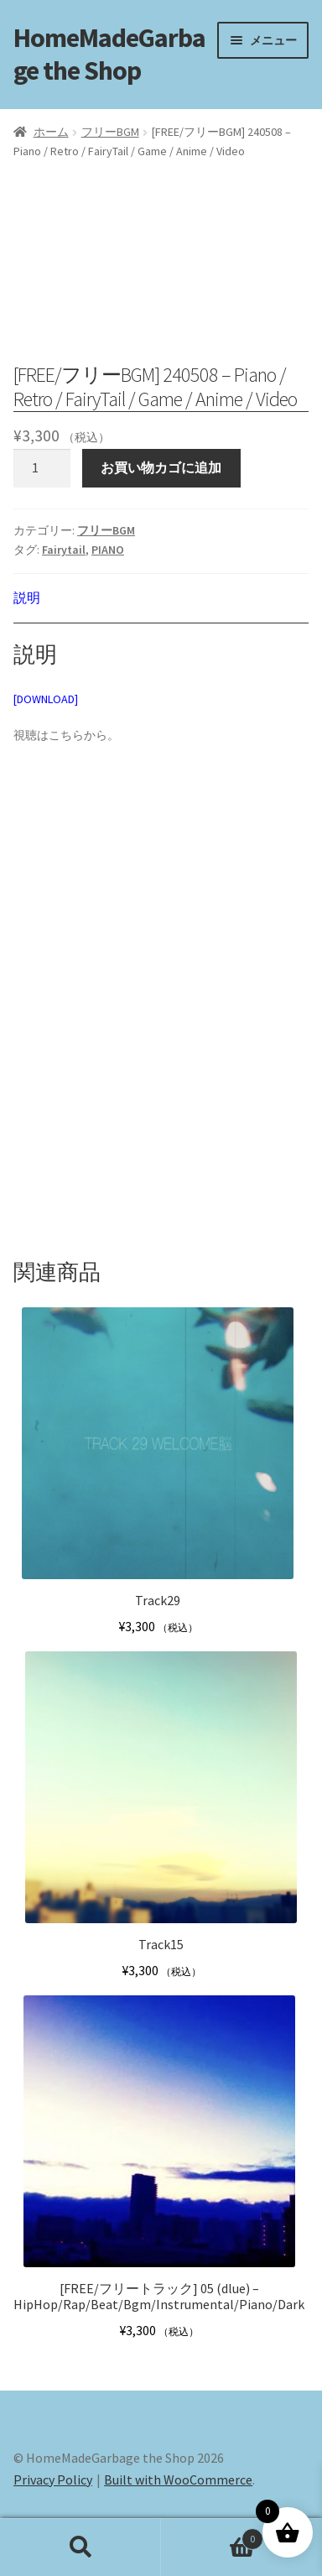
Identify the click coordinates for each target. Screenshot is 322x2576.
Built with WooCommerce (178, 2479)
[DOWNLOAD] (45, 699)
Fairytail (64, 549)
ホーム (51, 131)
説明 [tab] (26, 597)
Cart (212, 2535)
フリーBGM (110, 131)
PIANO (107, 549)
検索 (80, 2547)
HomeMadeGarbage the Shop (109, 54)
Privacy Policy (52, 2479)
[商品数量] (41, 468)
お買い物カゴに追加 (161, 467)
